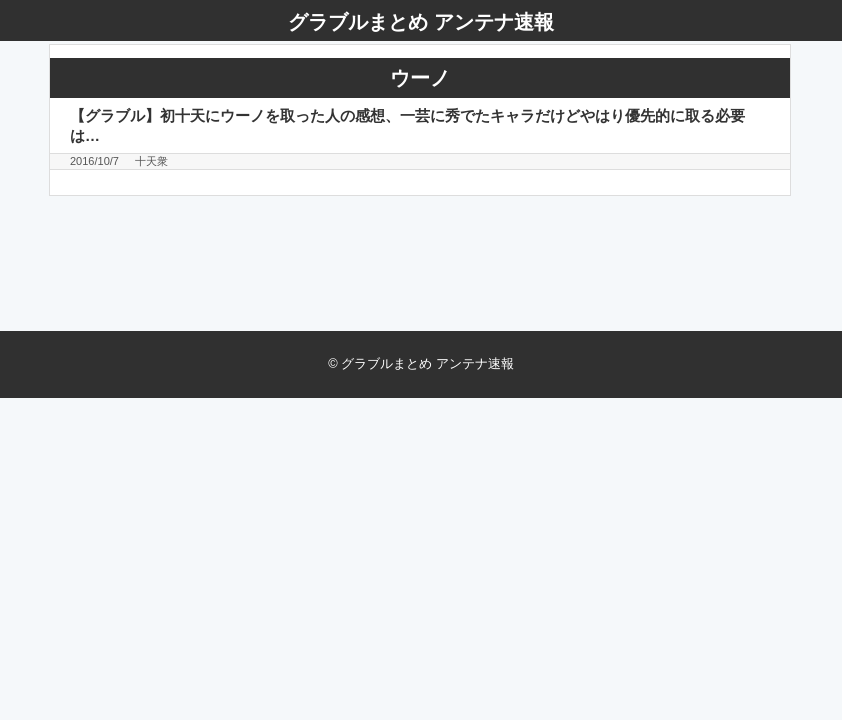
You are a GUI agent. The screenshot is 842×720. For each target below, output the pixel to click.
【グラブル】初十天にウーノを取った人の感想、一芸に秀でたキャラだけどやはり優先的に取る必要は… (407, 125)
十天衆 (151, 161)
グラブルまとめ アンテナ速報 (421, 22)
